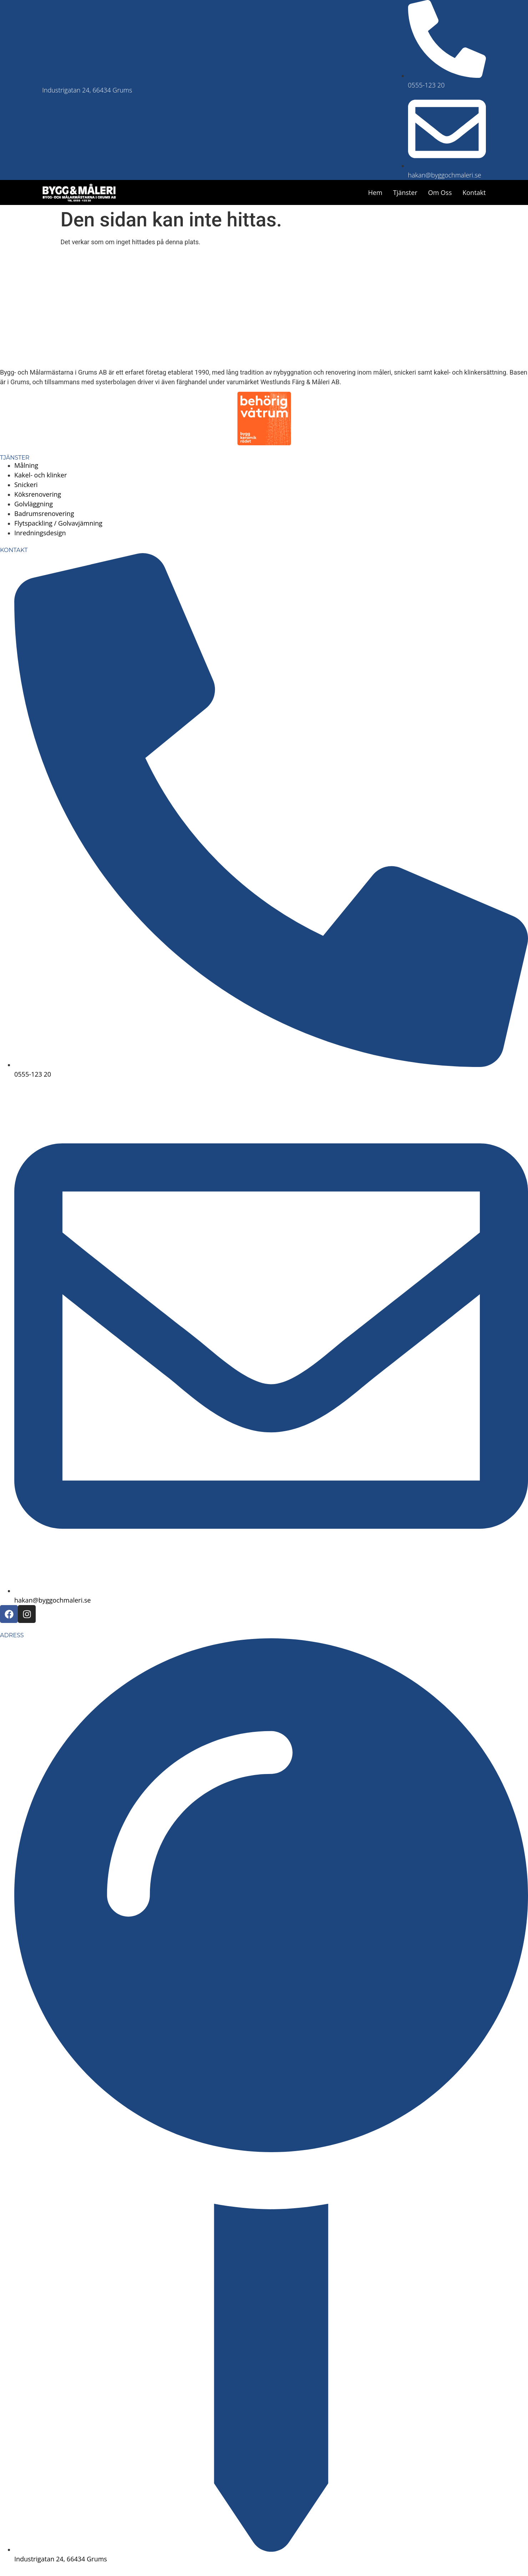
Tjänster (405, 192)
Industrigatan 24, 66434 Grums (87, 90)
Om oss (440, 192)
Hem (375, 192)
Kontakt (474, 192)
